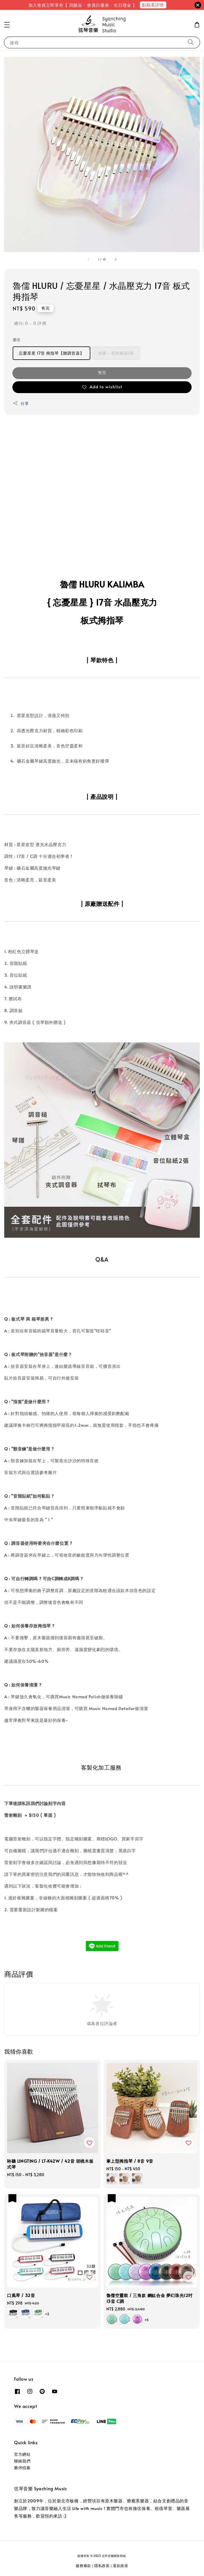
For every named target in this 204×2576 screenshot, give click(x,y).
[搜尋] (191, 42)
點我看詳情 (153, 5)
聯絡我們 (22, 2461)
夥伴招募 (22, 2467)
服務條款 (83, 2565)
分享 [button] (21, 403)
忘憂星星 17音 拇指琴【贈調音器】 (51, 353)
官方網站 (22, 2454)
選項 (16, 339)
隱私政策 (102, 2565)
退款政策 (120, 2565)
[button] (7, 25)
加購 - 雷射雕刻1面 (116, 353)
